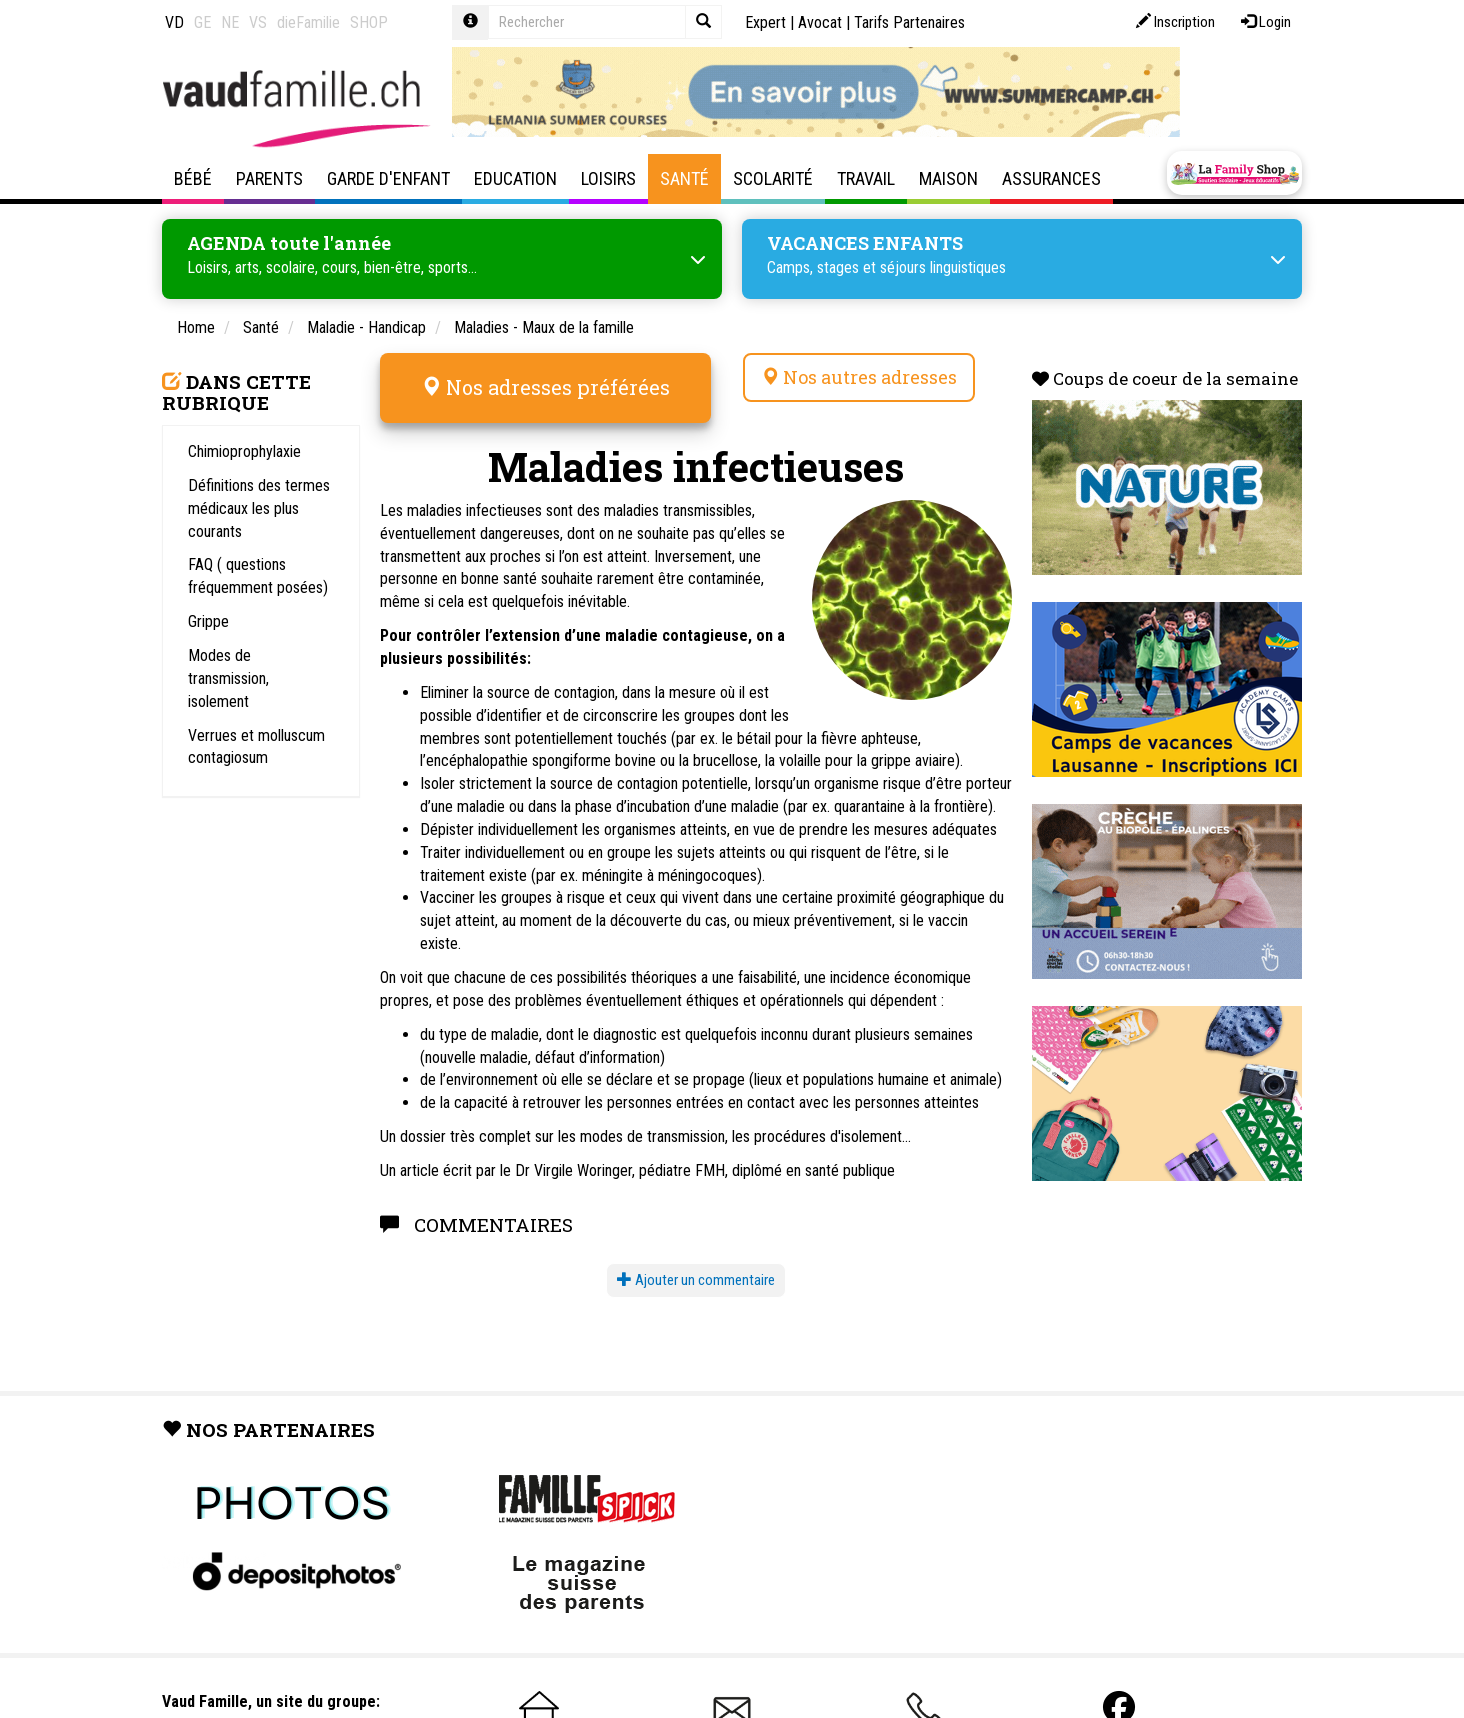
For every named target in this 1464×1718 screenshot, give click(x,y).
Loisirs (608, 178)
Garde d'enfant (388, 178)
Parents (269, 178)
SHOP (369, 22)
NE (230, 22)
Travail (866, 178)
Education (515, 178)
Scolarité (773, 178)
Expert (765, 22)
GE (202, 22)
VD (174, 22)
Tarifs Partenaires (909, 22)
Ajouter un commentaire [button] (696, 1280)
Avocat (820, 22)
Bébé (193, 178)
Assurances (1051, 178)
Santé (684, 178)
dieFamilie (308, 22)
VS (258, 22)
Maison (948, 178)
